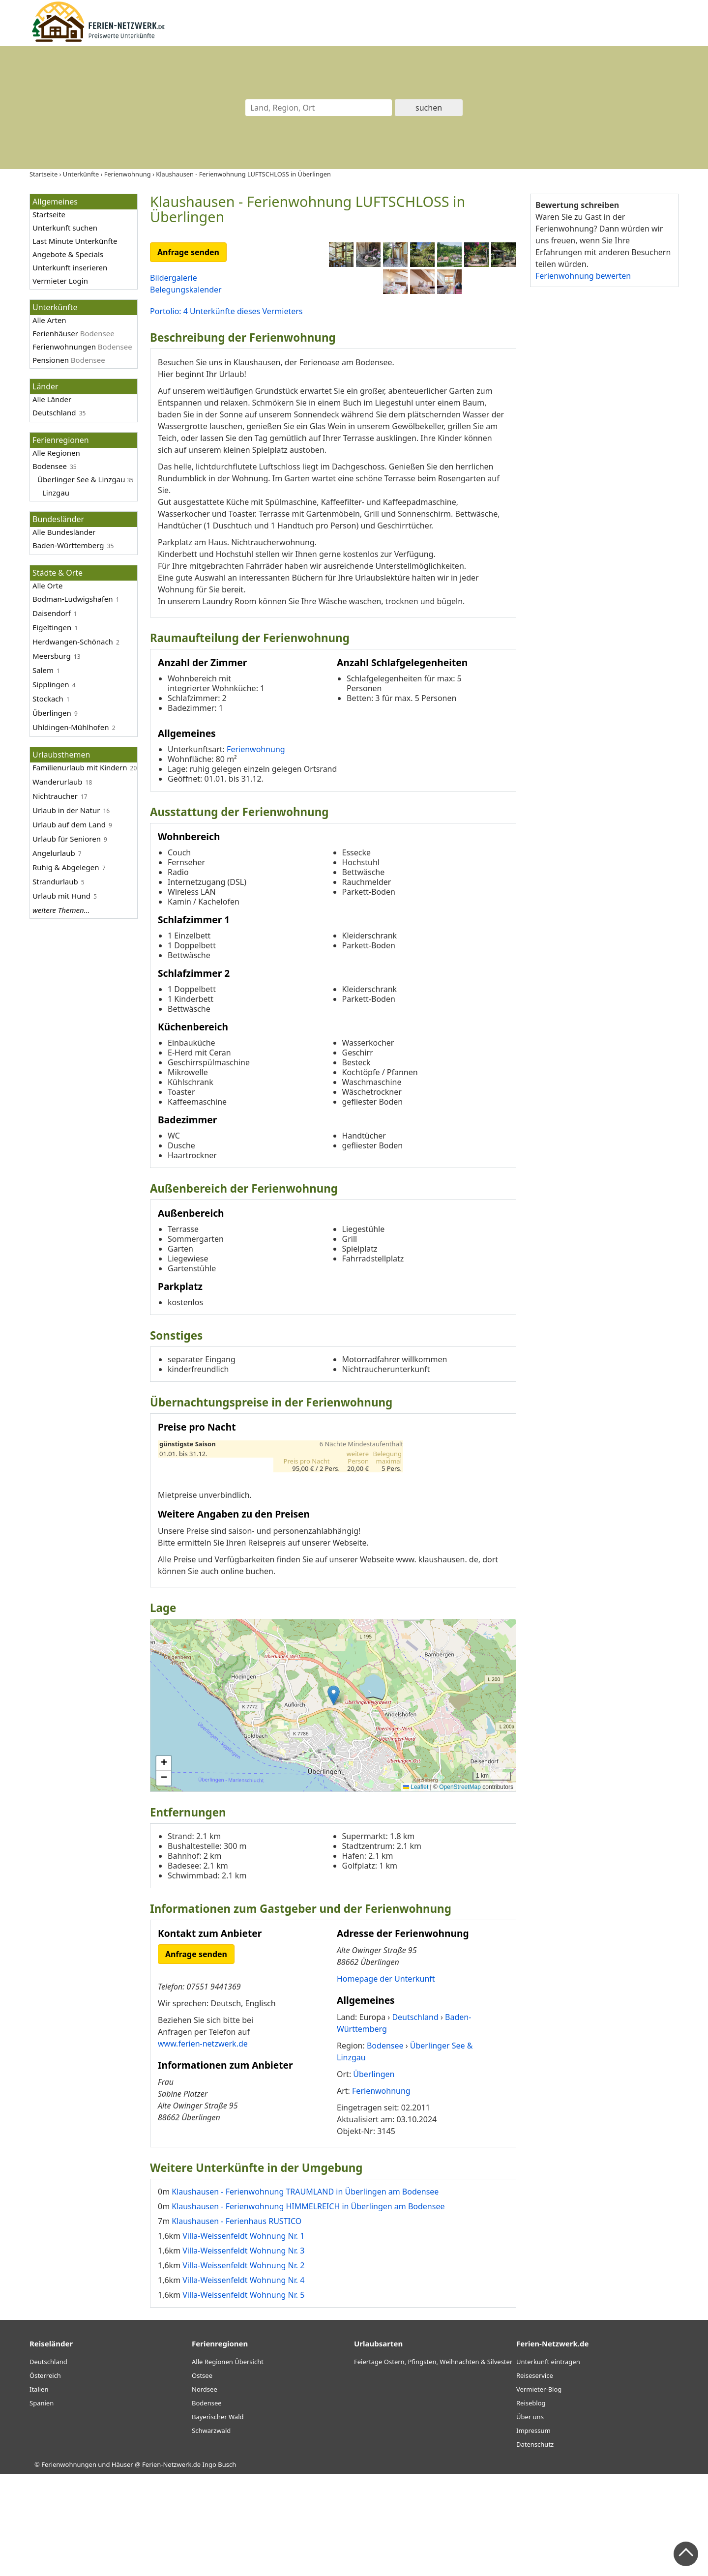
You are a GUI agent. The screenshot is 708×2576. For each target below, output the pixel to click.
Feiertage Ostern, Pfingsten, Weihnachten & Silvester (433, 2463)
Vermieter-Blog (538, 2491)
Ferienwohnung (256, 851)
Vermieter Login (60, 281)
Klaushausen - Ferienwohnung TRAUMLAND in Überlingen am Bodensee (305, 2293)
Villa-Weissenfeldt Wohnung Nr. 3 (243, 2352)
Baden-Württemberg (68, 545)
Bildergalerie (173, 277)
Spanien (42, 2505)
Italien (39, 2491)
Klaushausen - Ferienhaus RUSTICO (236, 2322)
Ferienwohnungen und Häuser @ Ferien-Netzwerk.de (121, 2566)
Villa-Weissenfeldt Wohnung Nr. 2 (243, 2367)
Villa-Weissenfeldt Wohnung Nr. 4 (243, 2381)
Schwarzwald (211, 2532)
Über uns (530, 2519)
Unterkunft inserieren (69, 267)
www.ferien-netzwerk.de (203, 2145)
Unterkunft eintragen (548, 2463)
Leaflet (415, 1888)
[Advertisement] (604, 446)
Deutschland (54, 412)
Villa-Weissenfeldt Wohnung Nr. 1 (243, 2337)
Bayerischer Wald (217, 2519)
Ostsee (202, 2477)
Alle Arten (49, 320)
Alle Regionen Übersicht (228, 2463)
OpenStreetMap (460, 1888)
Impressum (533, 2532)
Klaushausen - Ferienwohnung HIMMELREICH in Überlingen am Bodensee (308, 2308)
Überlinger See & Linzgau (81, 479)
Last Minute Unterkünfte (74, 241)
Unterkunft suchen (64, 228)
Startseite (48, 214)
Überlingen (51, 713)
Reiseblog (531, 2505)
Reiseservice (534, 2477)
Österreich (45, 2477)
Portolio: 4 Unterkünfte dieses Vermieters (226, 311)
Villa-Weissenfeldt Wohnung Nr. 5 (243, 2396)
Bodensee (49, 466)
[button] (333, 1797)
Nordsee (204, 2491)
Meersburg (51, 656)
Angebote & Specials (67, 254)
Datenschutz (535, 2546)
